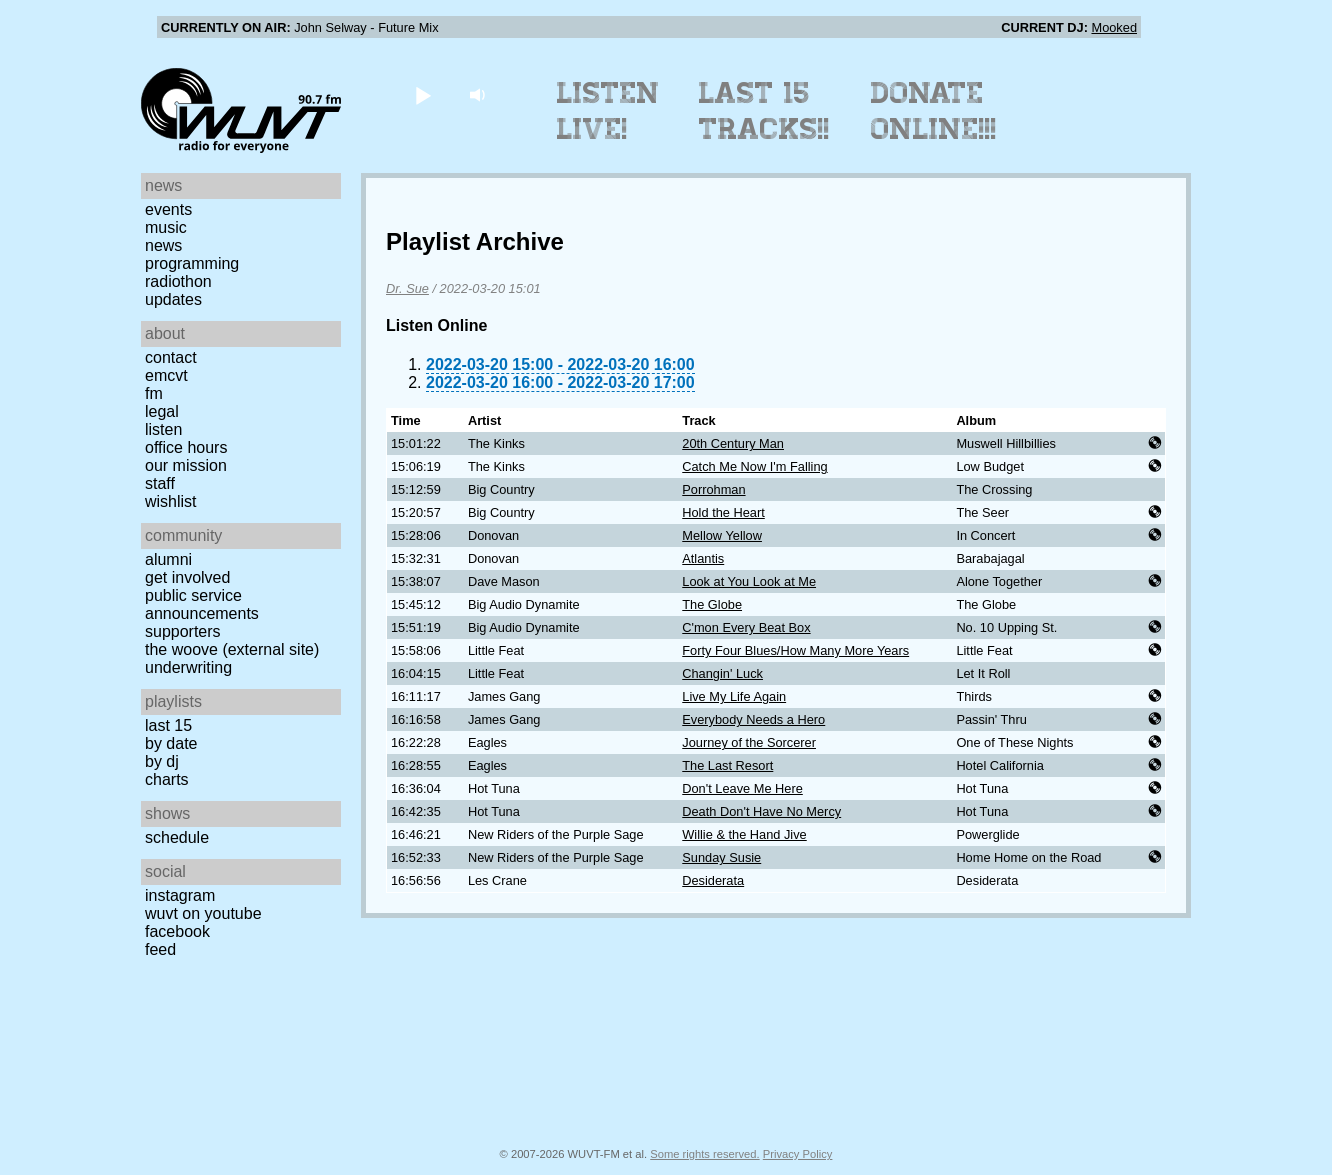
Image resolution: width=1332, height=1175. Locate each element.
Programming (192, 263)
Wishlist (171, 501)
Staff (160, 483)
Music (166, 227)
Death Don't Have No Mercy (761, 811)
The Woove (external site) (232, 649)
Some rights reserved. (704, 1154)
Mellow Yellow (722, 535)
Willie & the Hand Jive (744, 834)
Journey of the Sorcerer (749, 742)
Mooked (1114, 27)
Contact (171, 357)
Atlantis (703, 558)
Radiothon (178, 281)
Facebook (177, 931)
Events (168, 209)
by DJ (162, 761)
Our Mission (186, 465)
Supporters (183, 631)
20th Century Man (733, 443)
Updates (173, 299)
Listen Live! (608, 111)
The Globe (712, 604)
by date (171, 743)
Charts (167, 779)
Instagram (180, 895)
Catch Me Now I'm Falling (754, 466)
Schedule (177, 837)
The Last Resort (727, 765)
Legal (162, 411)
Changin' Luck (722, 673)
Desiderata (713, 880)
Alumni (168, 559)
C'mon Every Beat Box (746, 627)
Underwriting (188, 667)
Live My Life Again (734, 696)
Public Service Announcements (202, 604)
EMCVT (166, 375)
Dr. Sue (407, 288)
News (163, 245)
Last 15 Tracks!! (764, 111)
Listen (163, 429)
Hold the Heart (723, 512)
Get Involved (187, 577)
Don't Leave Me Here (742, 788)
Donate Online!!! (934, 111)
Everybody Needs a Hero (753, 719)
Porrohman (713, 489)
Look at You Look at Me (749, 581)
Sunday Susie (721, 857)
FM (154, 393)
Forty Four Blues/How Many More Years (795, 650)
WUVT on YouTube (203, 913)
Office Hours (186, 447)
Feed (160, 949)
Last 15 (168, 725)
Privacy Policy (798, 1154)
